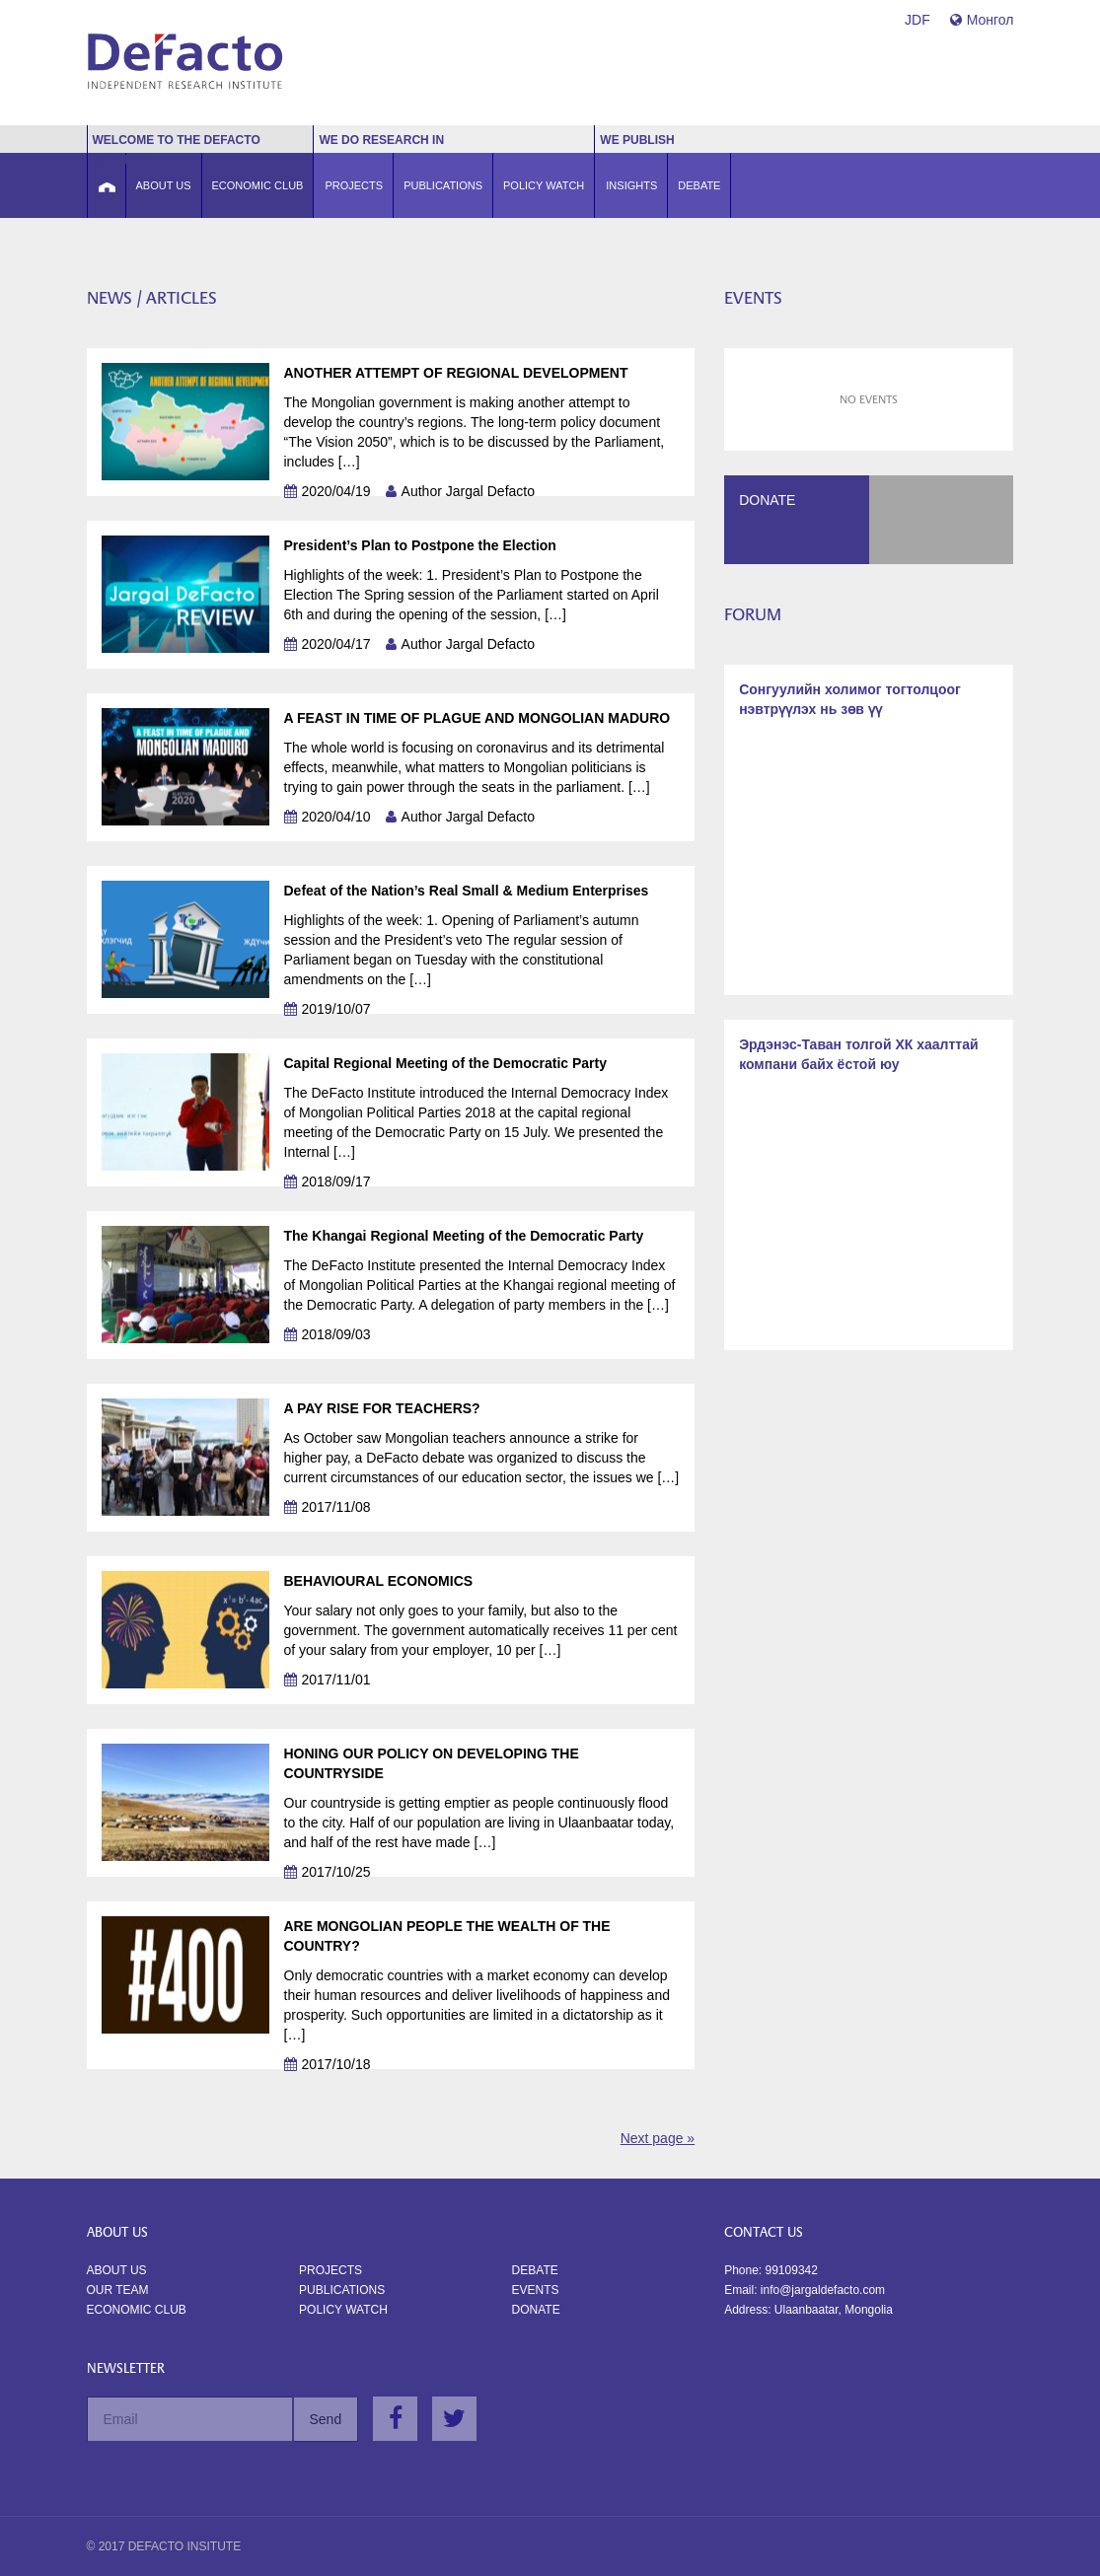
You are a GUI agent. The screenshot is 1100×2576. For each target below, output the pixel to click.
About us (117, 2270)
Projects (330, 2270)
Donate (536, 2310)
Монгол (982, 20)
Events (535, 2290)
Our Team (118, 2290)
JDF (917, 20)
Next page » (658, 2138)
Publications (342, 2290)
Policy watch (343, 2310)
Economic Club (136, 2310)
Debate (535, 2270)
